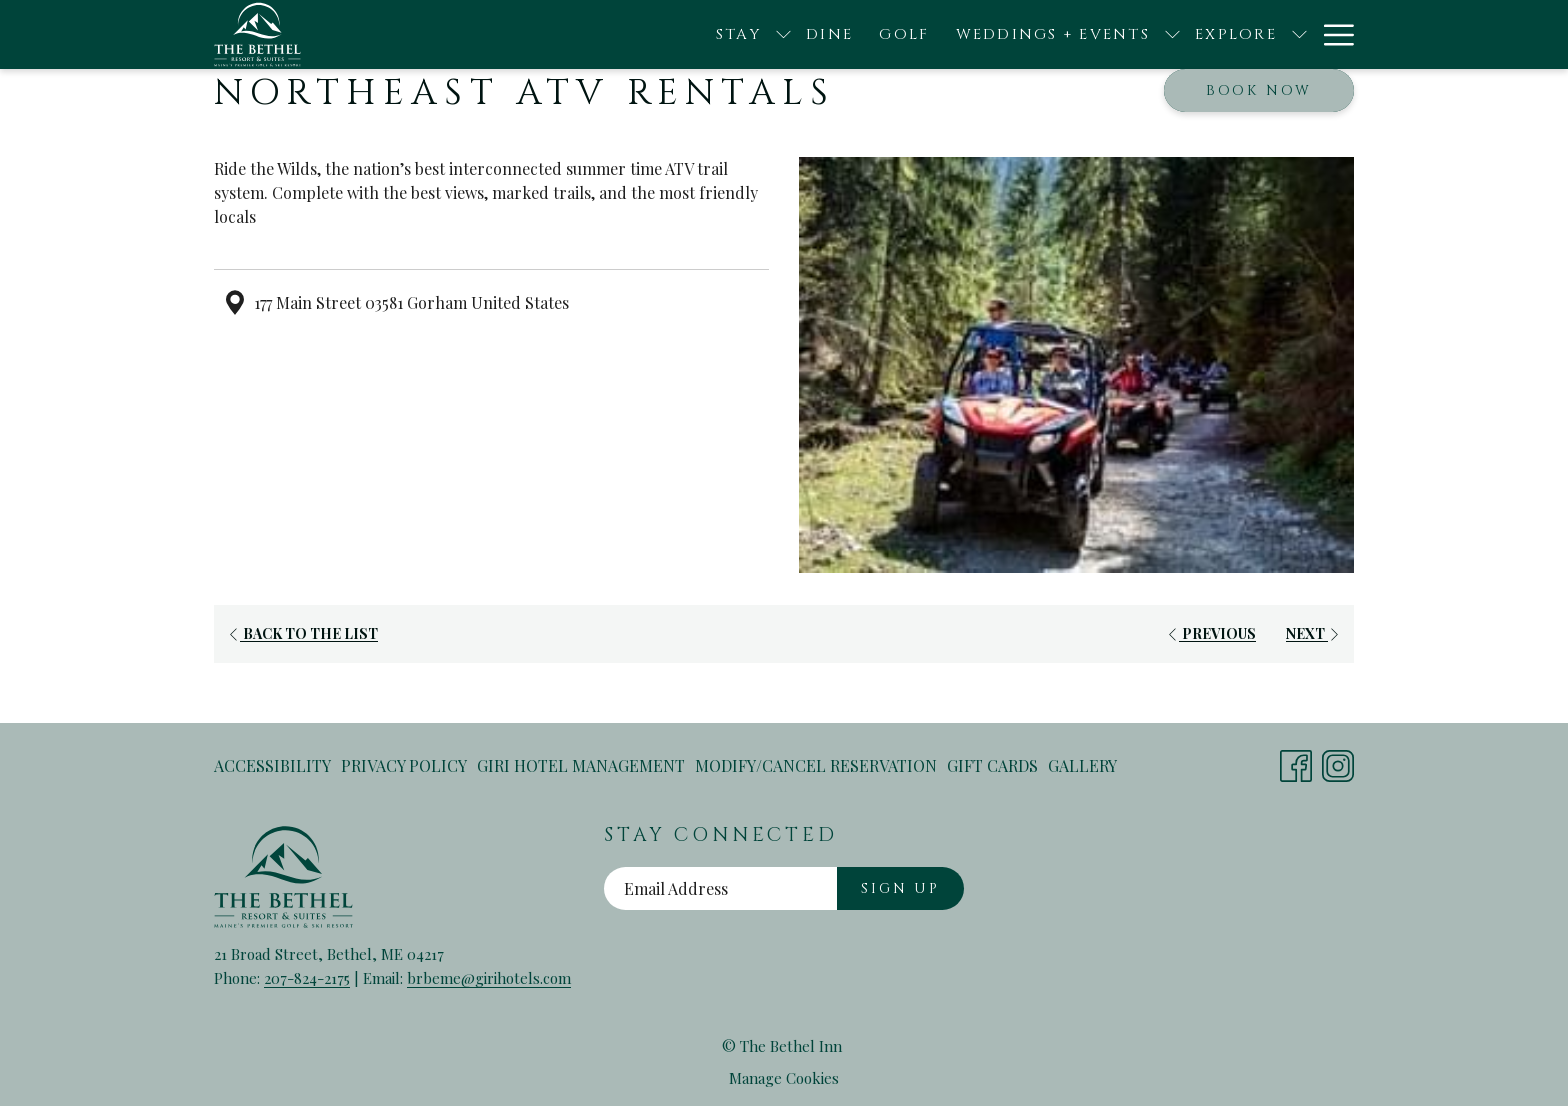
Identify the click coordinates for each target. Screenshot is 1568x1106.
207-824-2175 (307, 978)
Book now (1259, 90)
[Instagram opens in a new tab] (1338, 761)
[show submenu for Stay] (651, 34)
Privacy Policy (404, 765)
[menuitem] (275, 766)
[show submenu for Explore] (1167, 34)
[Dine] (697, 34)
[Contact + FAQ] (1266, 34)
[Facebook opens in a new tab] (1296, 761)
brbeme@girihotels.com (489, 978)
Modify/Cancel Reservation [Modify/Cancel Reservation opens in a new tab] (816, 769)
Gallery (1082, 765)
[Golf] (772, 34)
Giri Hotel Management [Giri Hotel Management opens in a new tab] (581, 769)
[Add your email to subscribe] (720, 888)
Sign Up (900, 888)
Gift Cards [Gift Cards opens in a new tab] (992, 769)
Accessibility (272, 765)
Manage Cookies (784, 1078)
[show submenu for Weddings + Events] (1040, 34)
